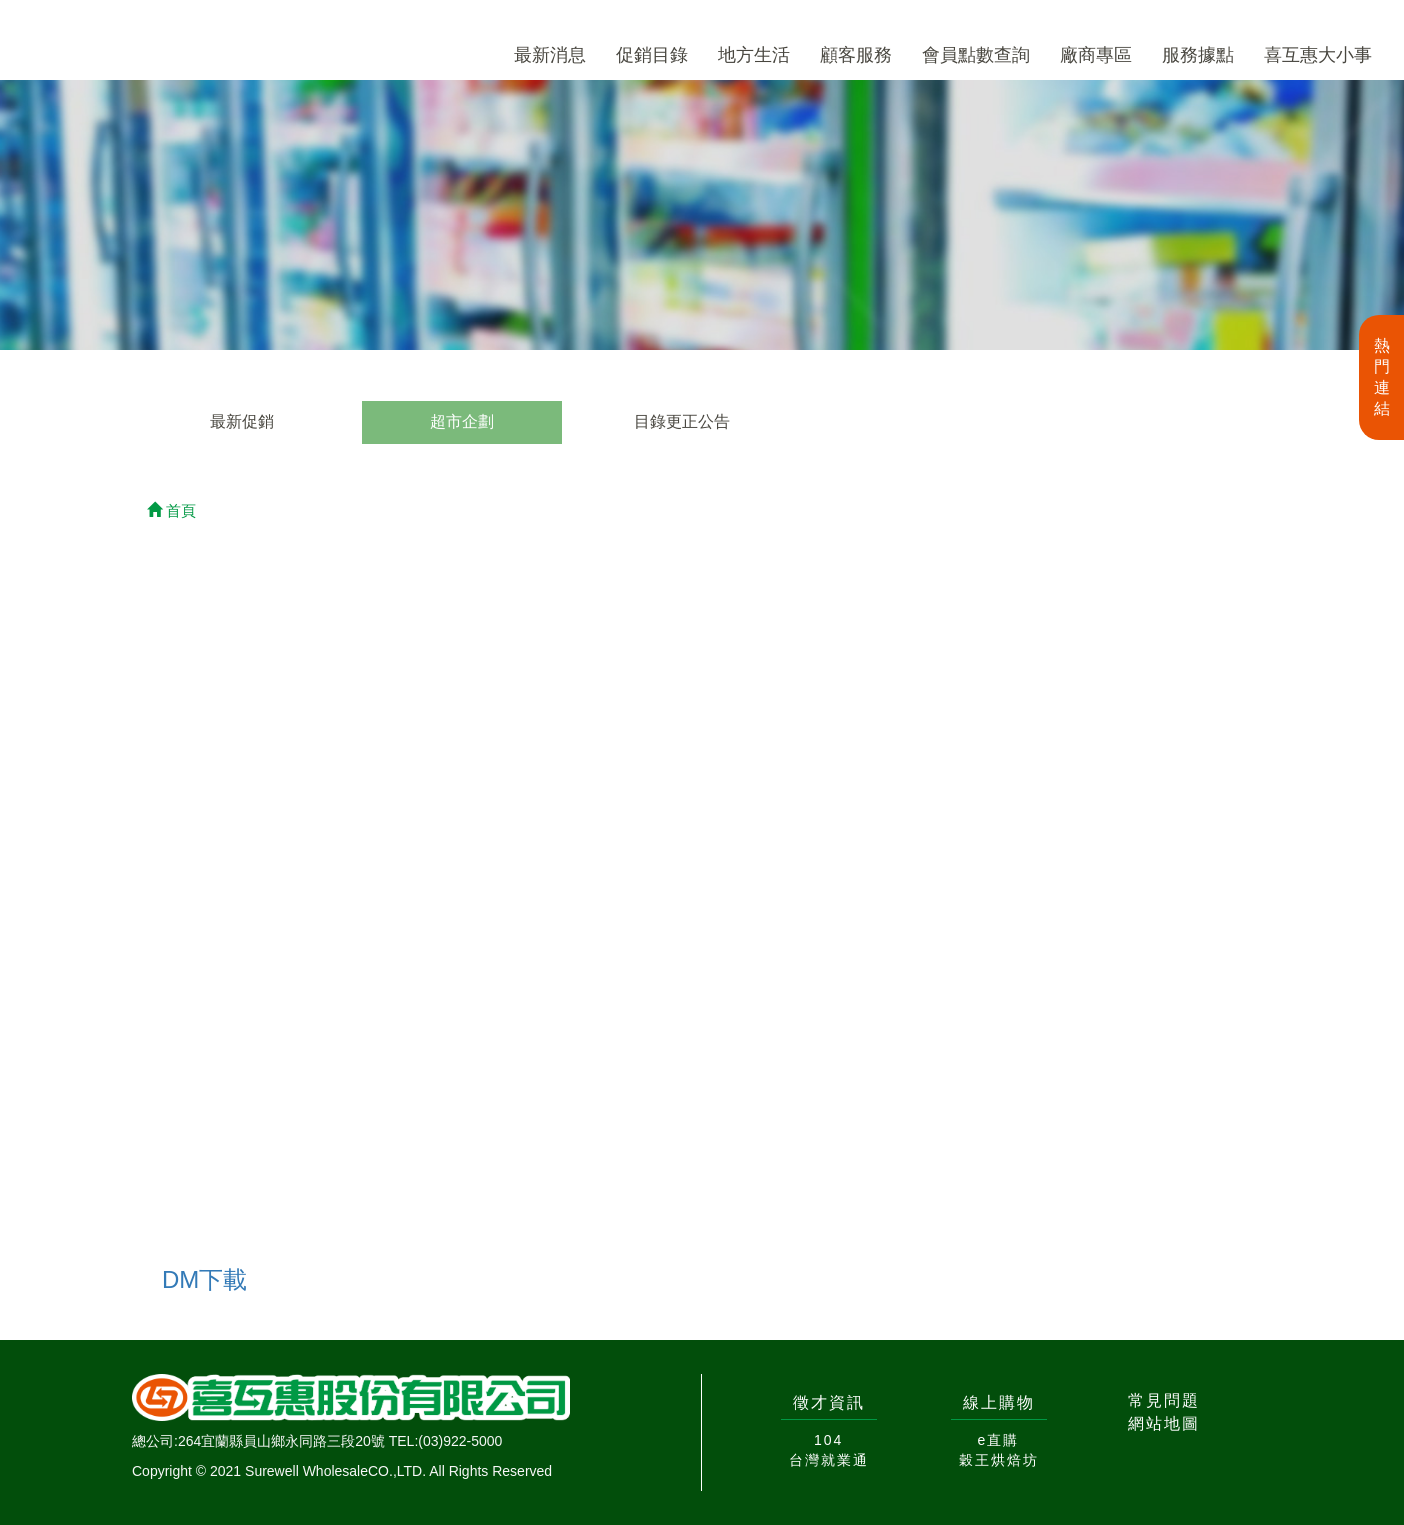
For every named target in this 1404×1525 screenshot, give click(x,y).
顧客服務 (856, 55)
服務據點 (1198, 55)
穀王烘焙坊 (999, 1460)
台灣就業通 (829, 1460)
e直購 (999, 1440)
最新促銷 (242, 421)
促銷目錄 (652, 55)
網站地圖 (1164, 1423)
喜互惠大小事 (1318, 55)
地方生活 (754, 55)
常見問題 (1164, 1400)
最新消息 (550, 55)
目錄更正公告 (682, 421)
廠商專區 (1096, 55)
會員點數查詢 (976, 55)
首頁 (171, 510)
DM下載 (204, 1279)
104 (828, 1440)
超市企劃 (462, 421)
